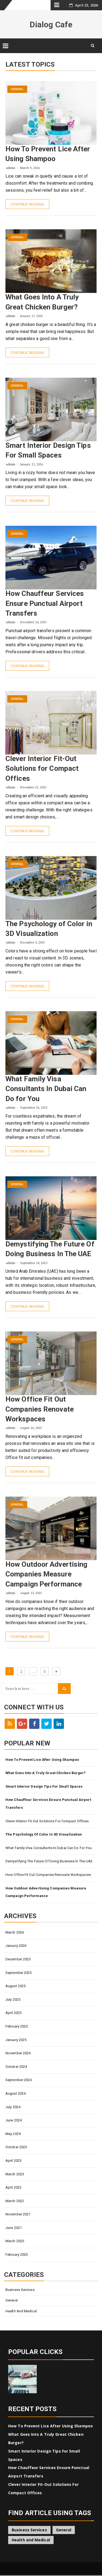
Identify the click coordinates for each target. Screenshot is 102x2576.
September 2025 (18, 1973)
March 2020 (14, 2241)
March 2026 (14, 1932)
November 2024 (17, 2053)
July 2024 (12, 2107)
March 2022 (14, 2201)
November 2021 (17, 2214)
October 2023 (16, 2147)
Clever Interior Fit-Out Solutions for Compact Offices (42, 768)
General (17, 89)
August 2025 (15, 1986)
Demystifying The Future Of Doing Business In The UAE (48, 1861)
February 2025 (16, 2026)
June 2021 (13, 2228)
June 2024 (13, 2120)
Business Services (20, 2290)
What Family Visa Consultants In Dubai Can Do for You (45, 1089)
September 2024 (18, 2080)
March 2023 (14, 2174)
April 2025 (13, 2013)
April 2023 (13, 2161)
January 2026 (15, 1946)
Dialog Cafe (51, 24)
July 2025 (12, 1999)
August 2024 (15, 2093)
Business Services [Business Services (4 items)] (29, 2529)
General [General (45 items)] (64, 2529)
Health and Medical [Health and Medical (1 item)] (31, 2539)
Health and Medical (21, 2311)
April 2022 (13, 2187)
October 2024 (16, 2067)
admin (11, 168)
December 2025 (17, 1959)
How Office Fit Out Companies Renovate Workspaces (39, 1409)
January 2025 (15, 2040)
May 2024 (13, 2134)
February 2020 (16, 2254)
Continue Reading (27, 204)
